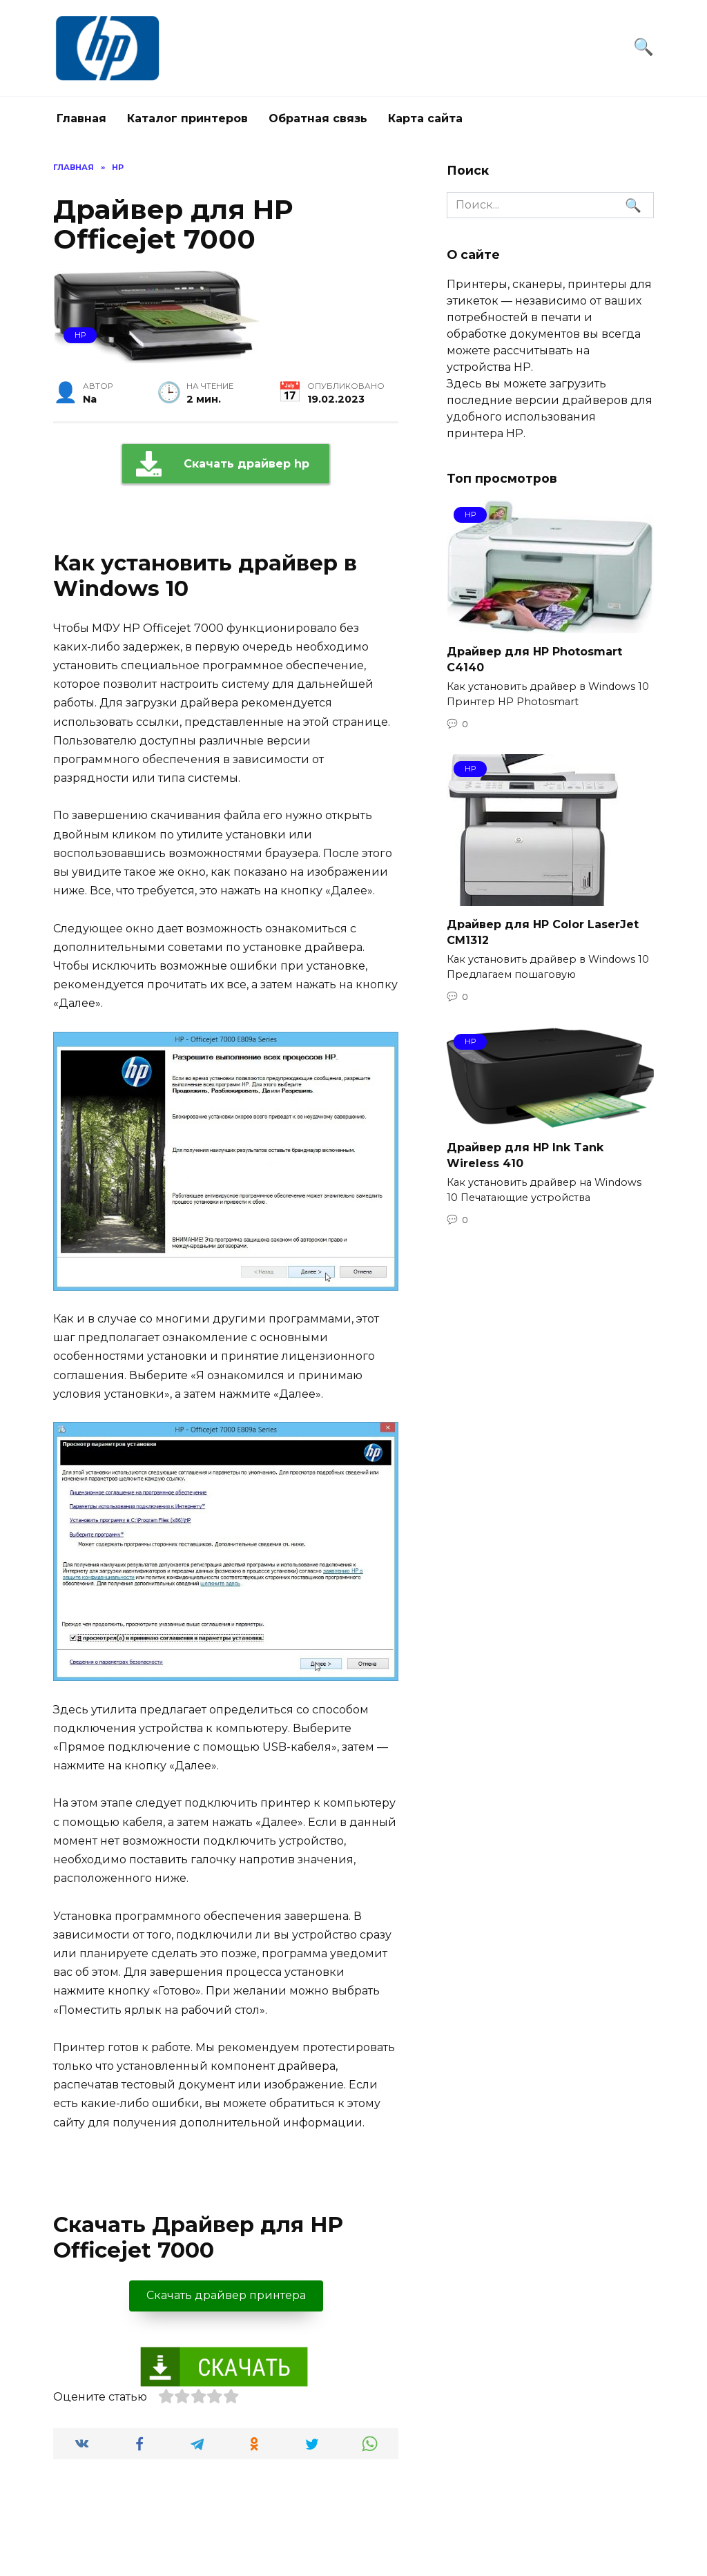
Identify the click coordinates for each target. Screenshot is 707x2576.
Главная (81, 118)
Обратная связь (318, 118)
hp (80, 335)
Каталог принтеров (187, 118)
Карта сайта (425, 118)
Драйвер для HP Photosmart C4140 (534, 659)
